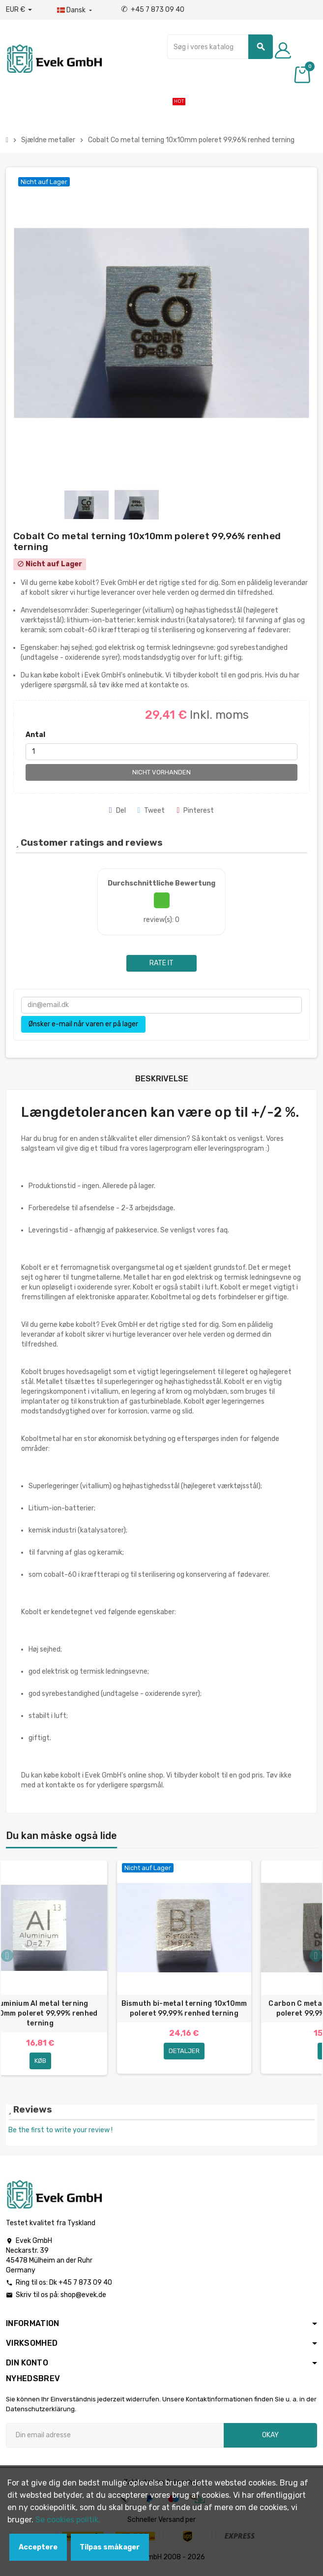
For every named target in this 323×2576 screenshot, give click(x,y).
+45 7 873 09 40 (152, 9)
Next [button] (316, 1957)
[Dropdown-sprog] (75, 10)
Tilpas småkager (110, 2547)
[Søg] (220, 46)
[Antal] (161, 751)
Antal (35, 735)
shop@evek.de (83, 2299)
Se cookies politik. (67, 2519)
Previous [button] (7, 1957)
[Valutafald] (19, 10)
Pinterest (195, 810)
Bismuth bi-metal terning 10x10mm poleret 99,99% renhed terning (184, 2008)
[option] (184, 1970)
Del (117, 810)
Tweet (151, 810)
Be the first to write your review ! (60, 2134)
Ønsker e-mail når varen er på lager (83, 1024)
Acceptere (38, 2547)
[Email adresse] (115, 2439)
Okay (270, 2439)
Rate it (161, 963)
